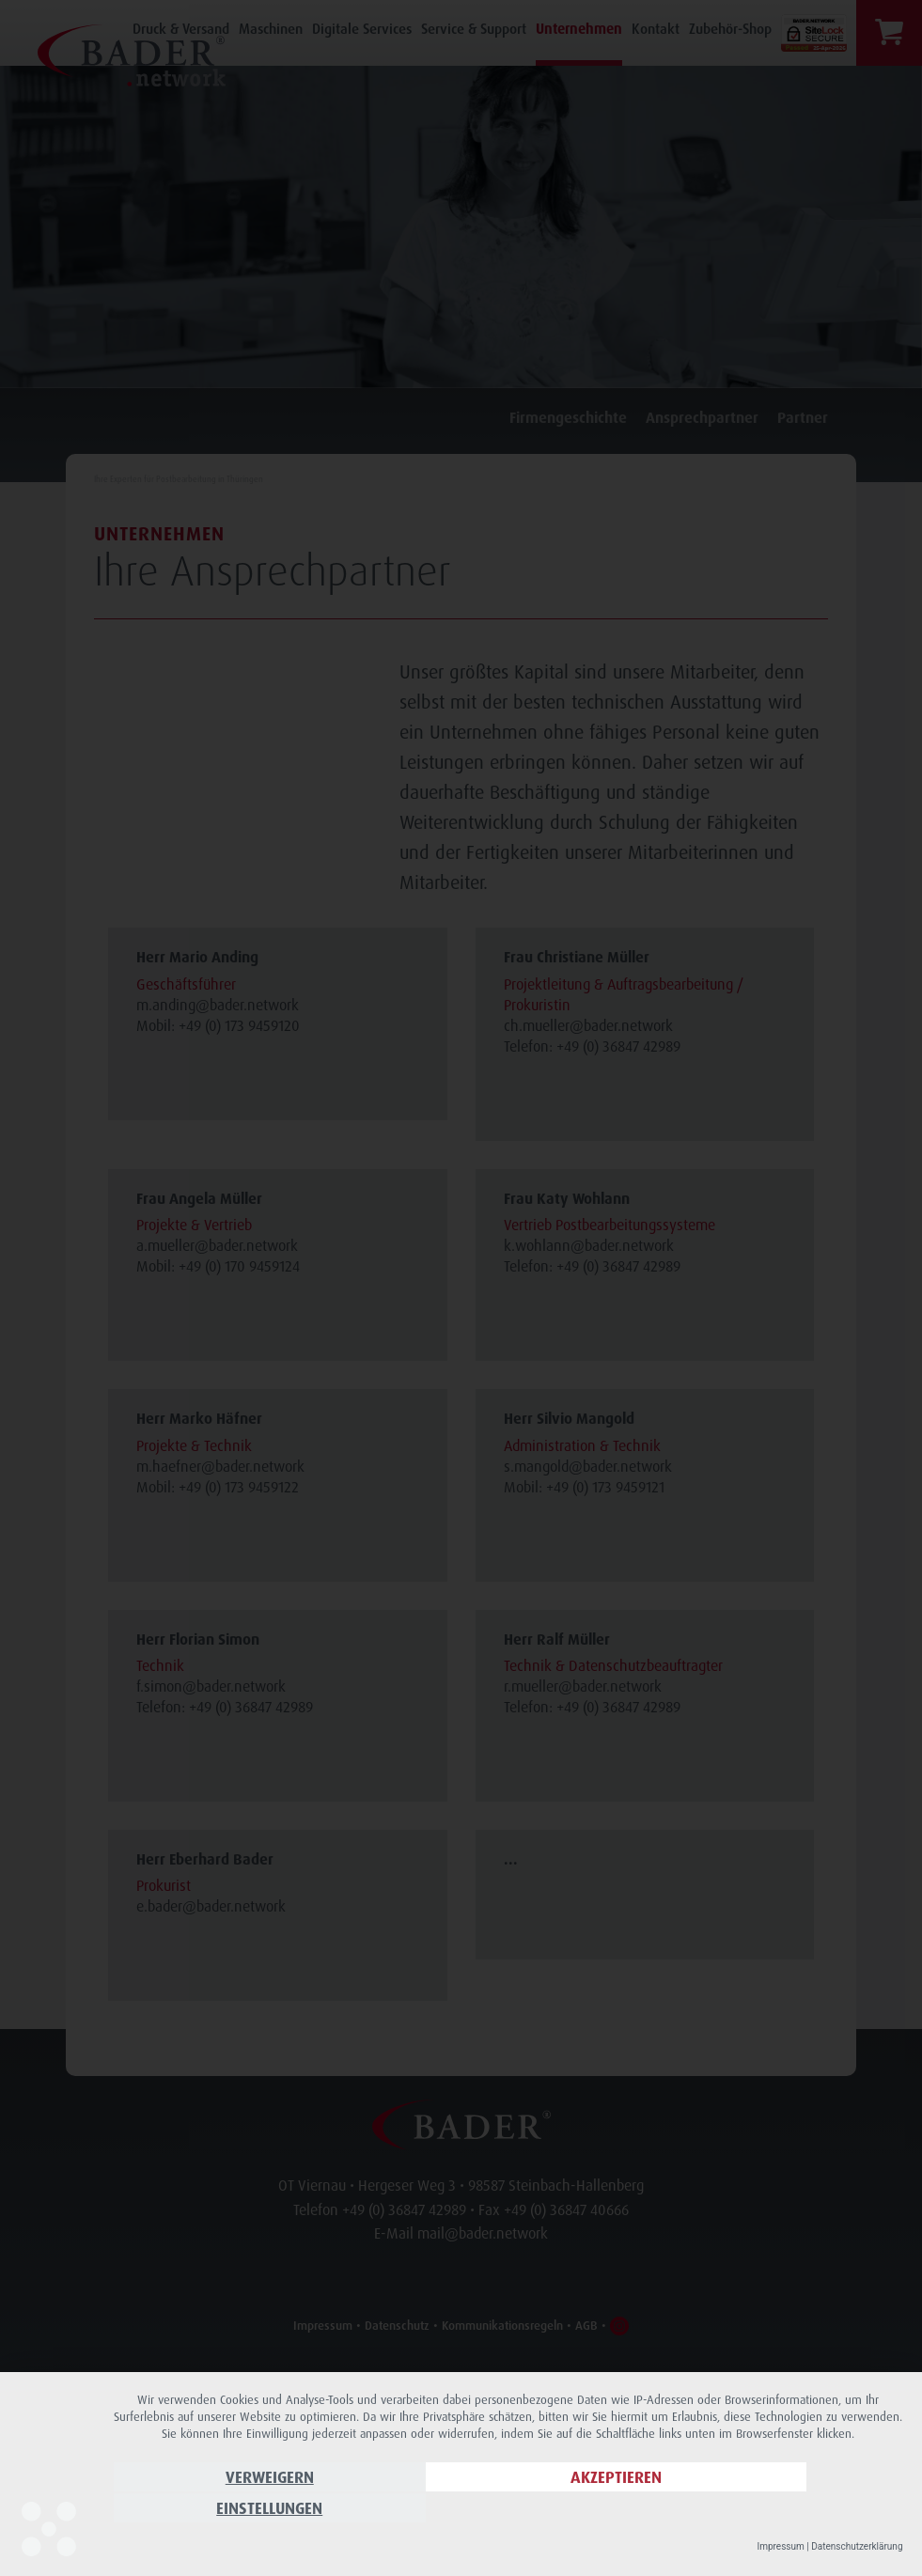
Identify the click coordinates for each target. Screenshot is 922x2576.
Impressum (780, 2546)
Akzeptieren (508, 2511)
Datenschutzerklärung (856, 2546)
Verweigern (232, 2511)
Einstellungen (784, 2511)
